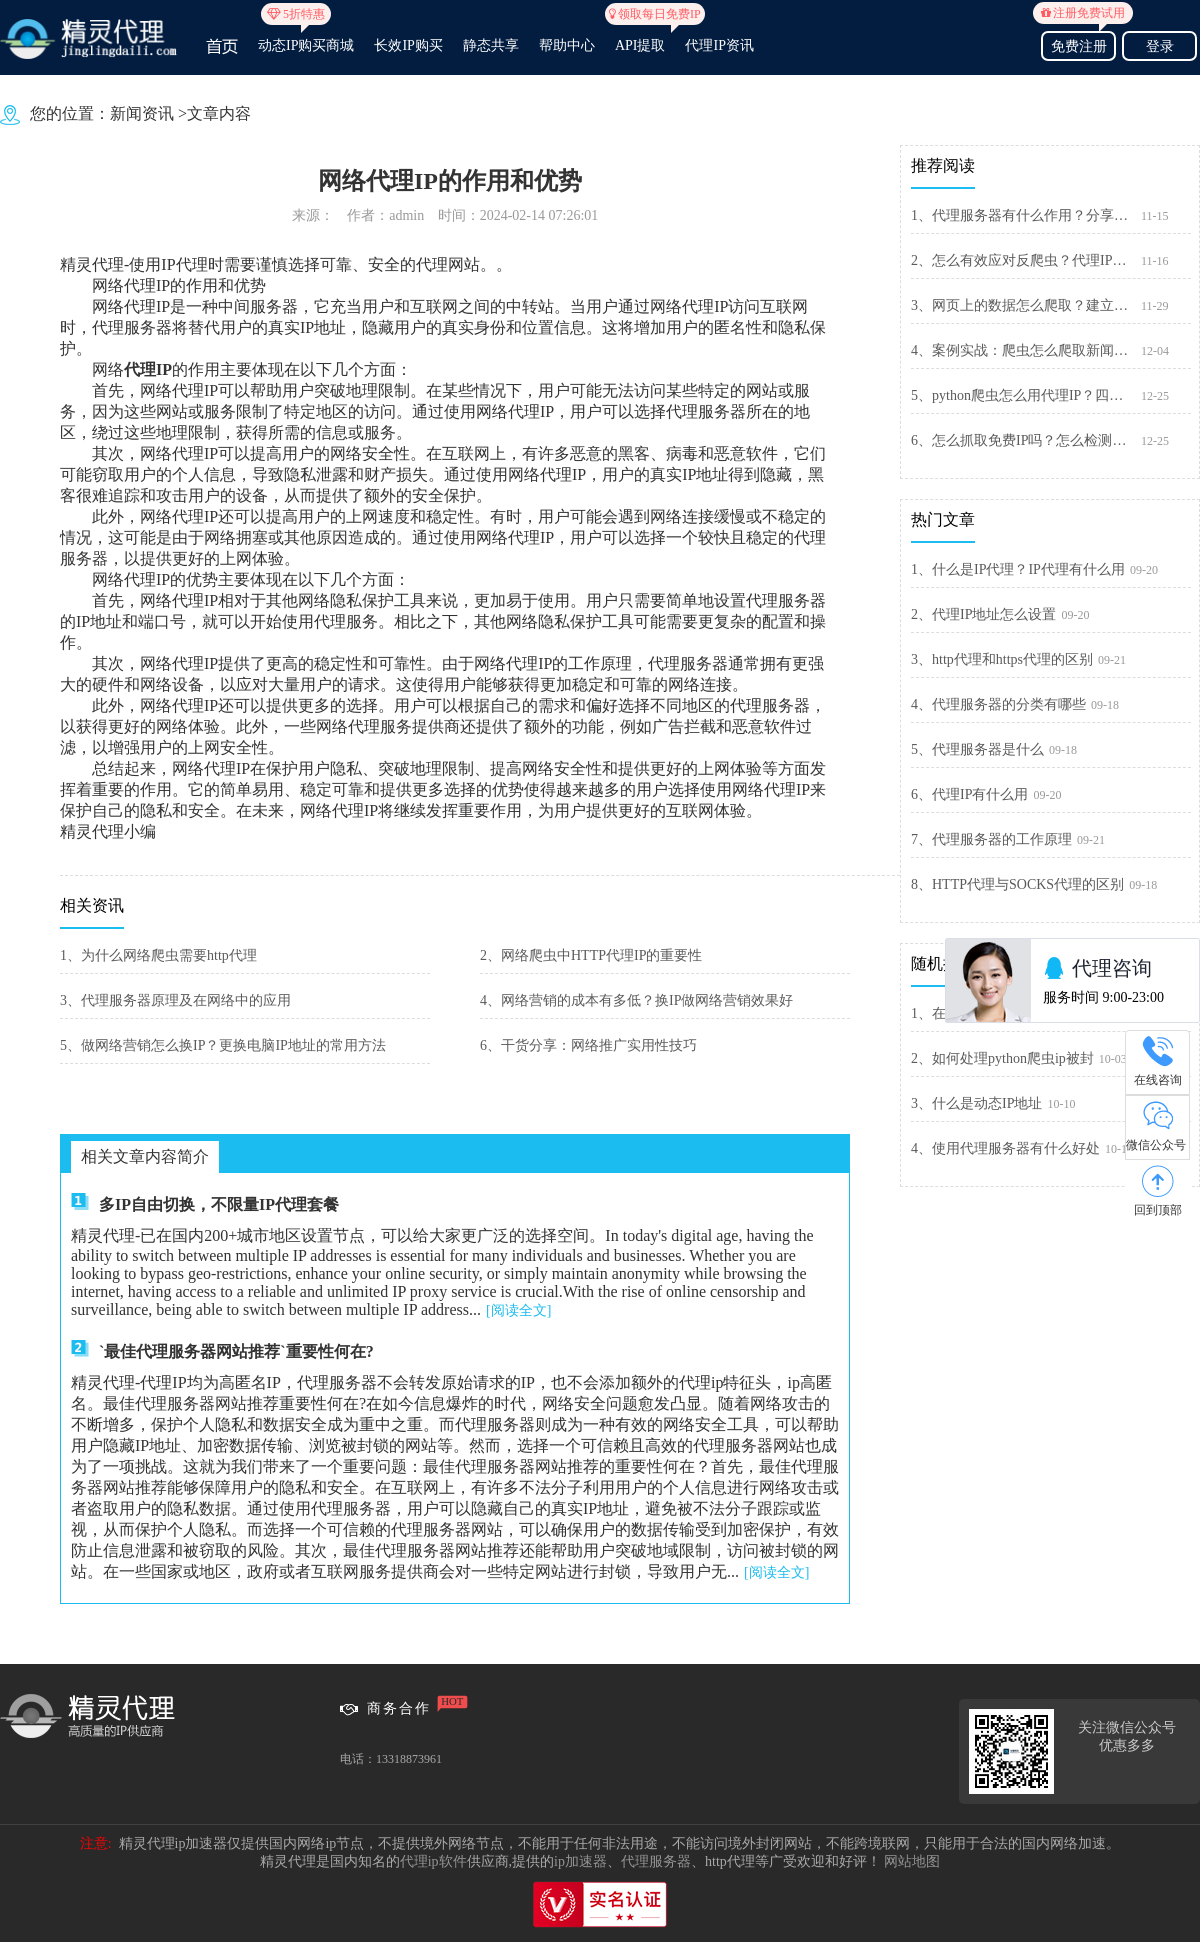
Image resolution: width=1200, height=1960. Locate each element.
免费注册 (1078, 43)
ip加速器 (580, 1861)
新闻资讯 (142, 113)
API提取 (640, 37)
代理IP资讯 (719, 45)
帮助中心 (567, 45)
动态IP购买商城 (306, 37)
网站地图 (912, 1861)
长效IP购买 (408, 45)
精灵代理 (92, 264)
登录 (1160, 46)
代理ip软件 (433, 1861)
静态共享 (491, 45)
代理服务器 (656, 1861)
